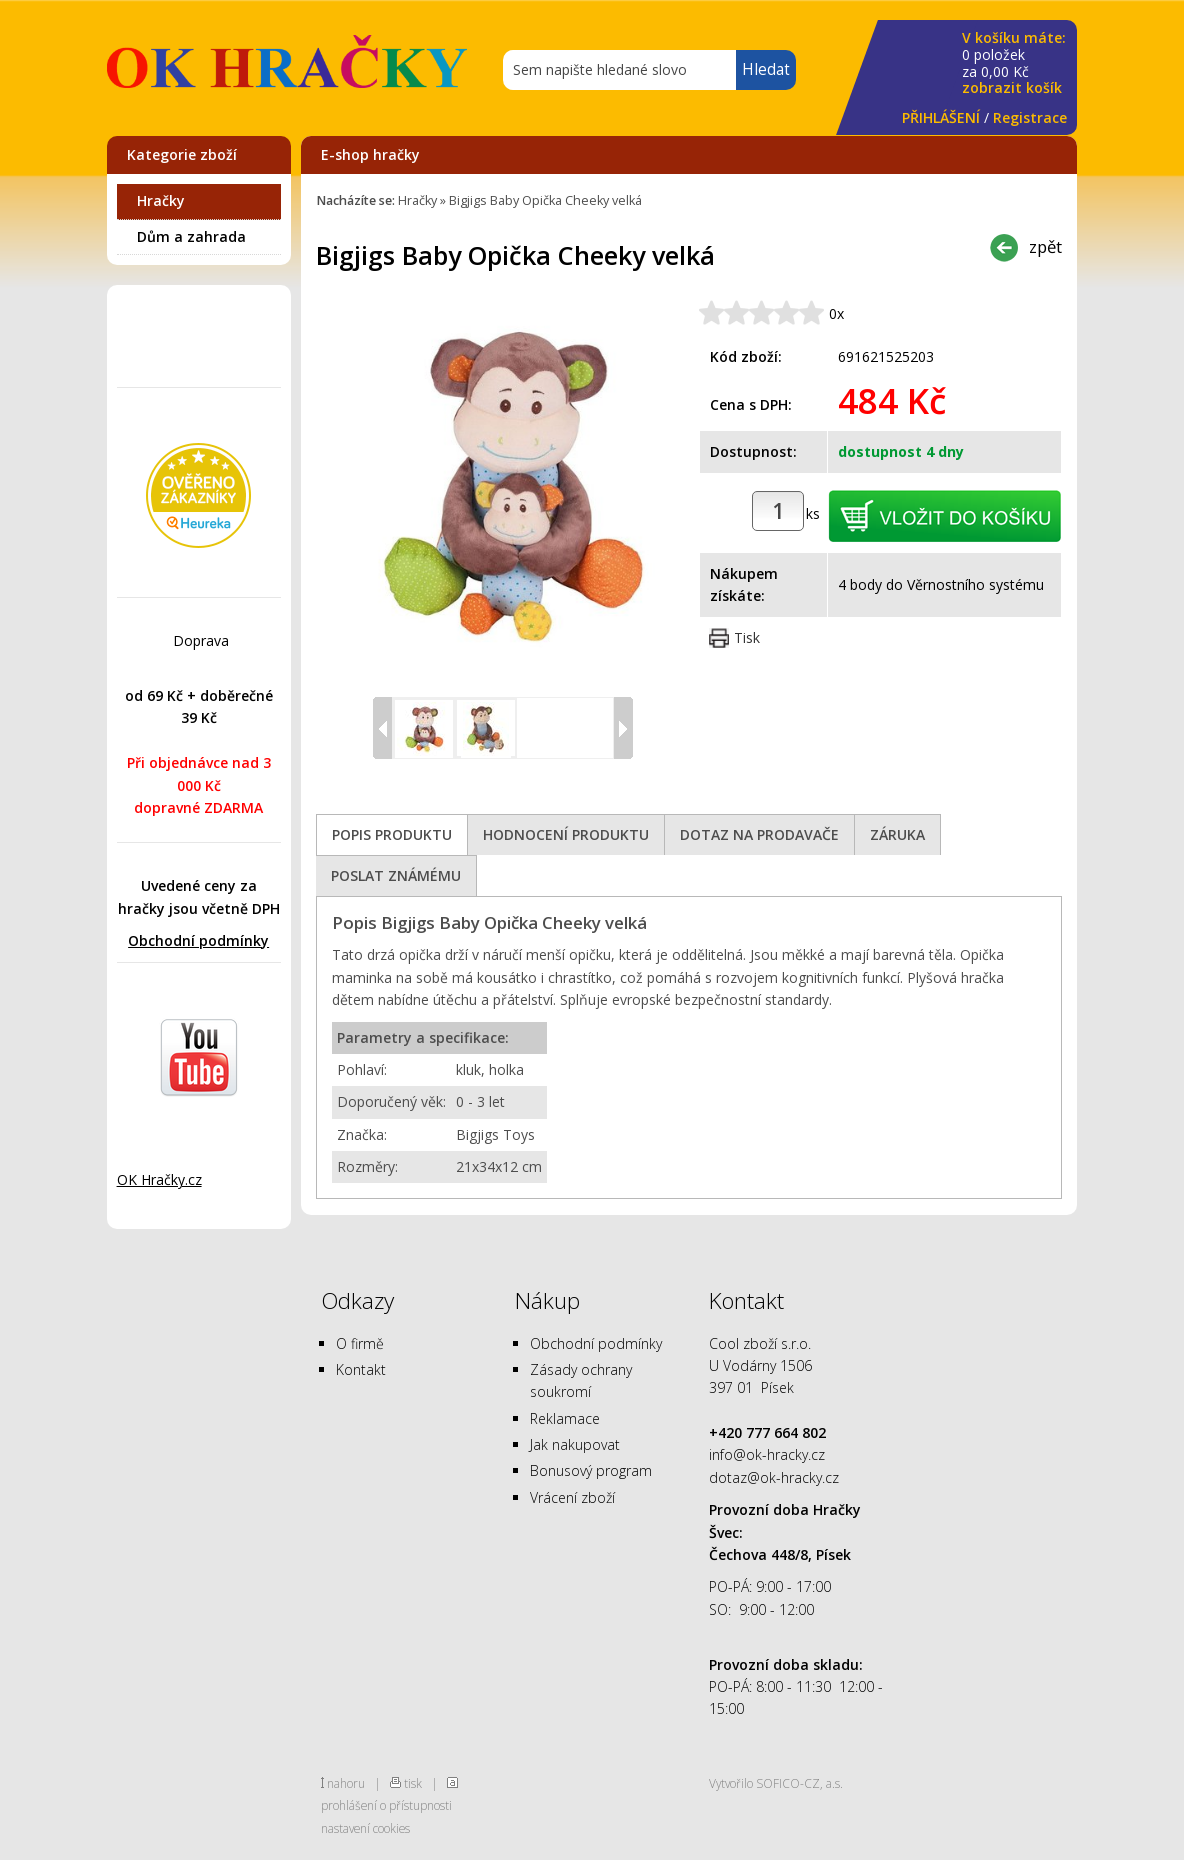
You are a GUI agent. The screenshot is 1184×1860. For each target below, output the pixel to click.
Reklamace (565, 1418)
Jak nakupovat (575, 1444)
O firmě (360, 1343)
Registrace (1030, 117)
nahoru (346, 1783)
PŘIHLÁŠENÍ (941, 117)
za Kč (1014, 63)
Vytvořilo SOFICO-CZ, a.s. (776, 1783)
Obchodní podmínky (198, 940)
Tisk (747, 637)
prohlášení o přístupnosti (386, 1805)
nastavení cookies (365, 1828)
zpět (1045, 246)
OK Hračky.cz (159, 1179)
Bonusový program (591, 1470)
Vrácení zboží (572, 1497)
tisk (413, 1783)
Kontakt (361, 1369)
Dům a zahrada (191, 236)
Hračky (161, 200)
